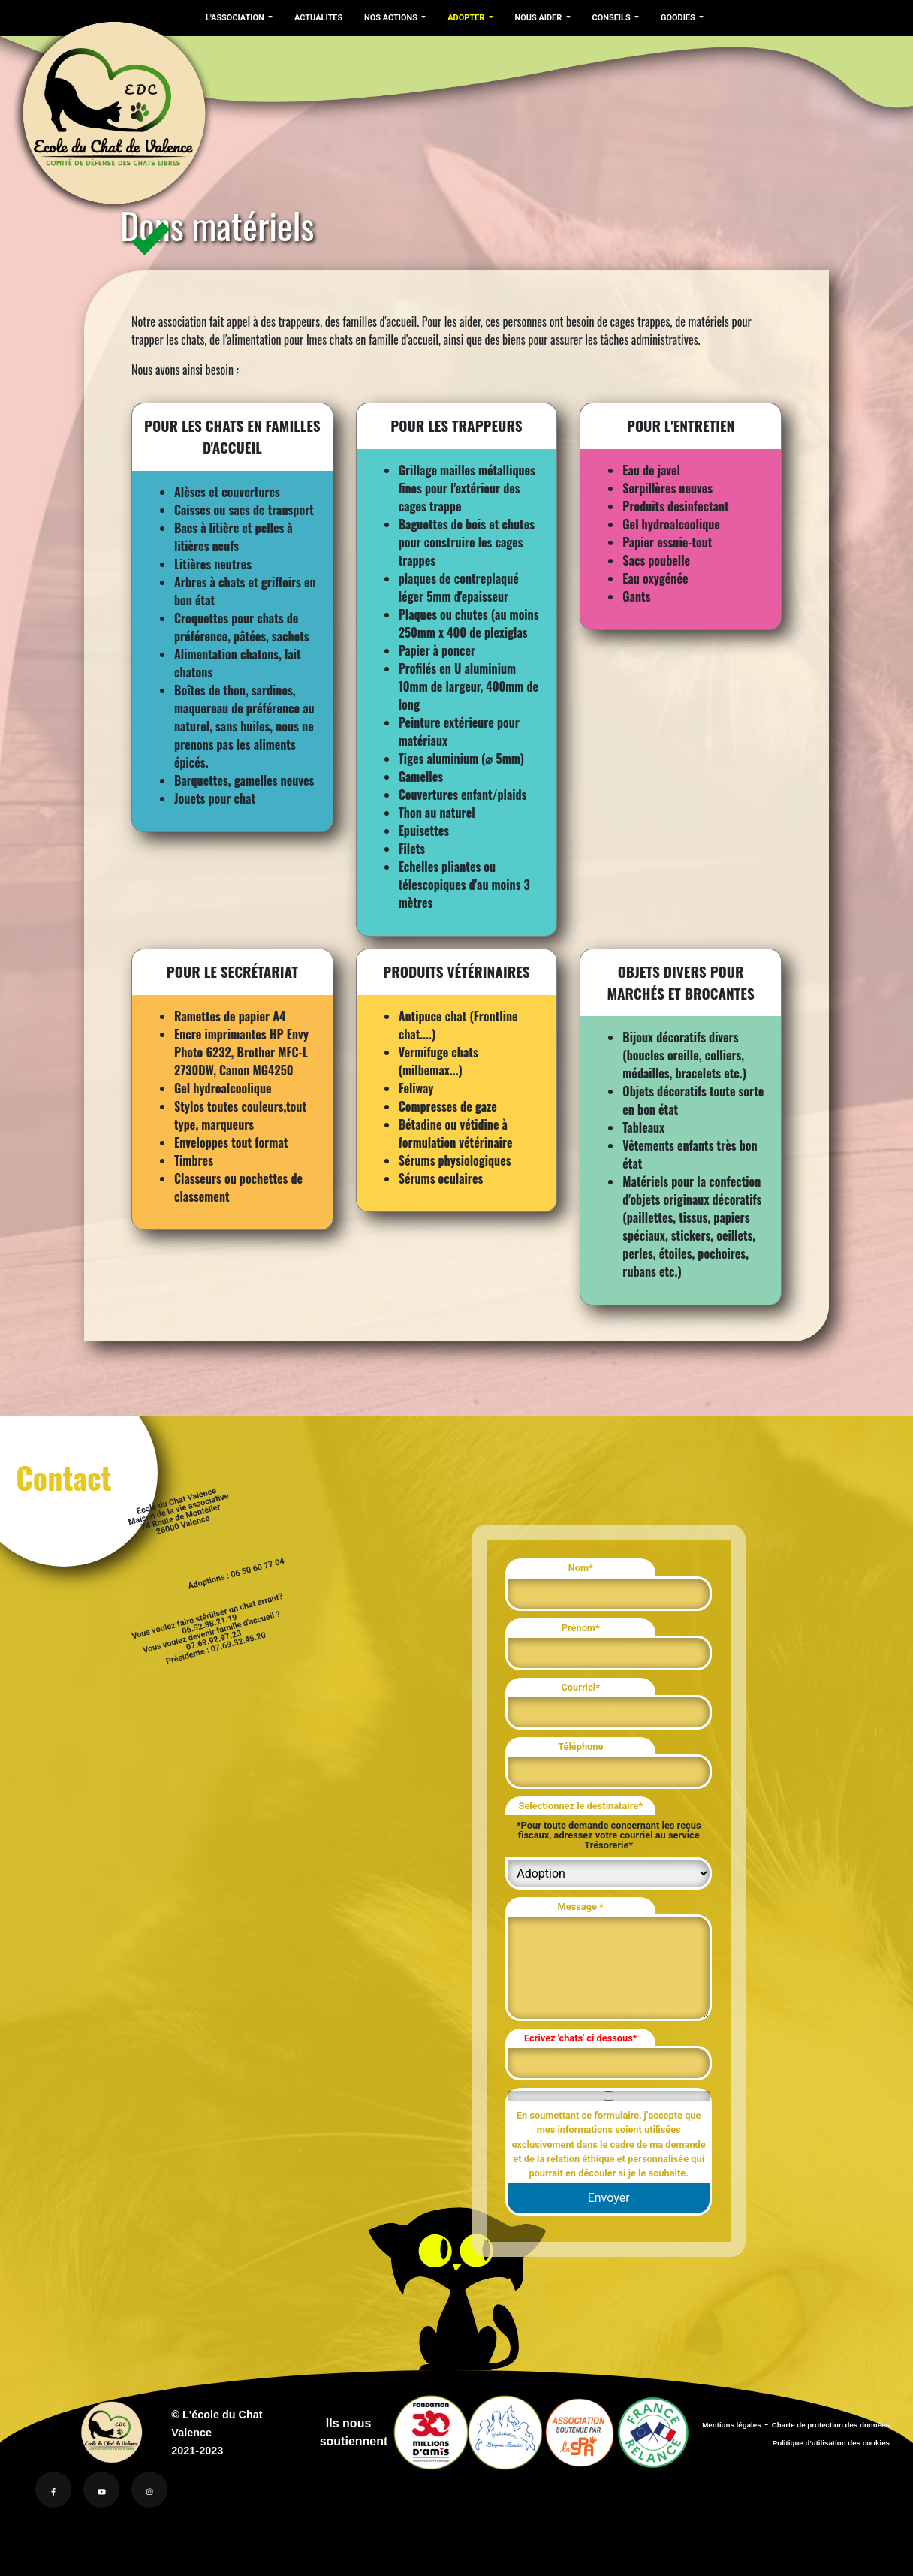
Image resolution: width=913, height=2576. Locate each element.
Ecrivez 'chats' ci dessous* (580, 2038)
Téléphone (580, 1746)
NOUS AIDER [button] (533, 18)
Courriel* (580, 1687)
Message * (581, 1906)
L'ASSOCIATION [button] (235, 18)
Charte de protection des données (831, 2425)
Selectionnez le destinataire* (581, 1805)
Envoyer (609, 2198)
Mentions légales (731, 2425)
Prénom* (581, 1627)
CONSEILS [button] (605, 18)
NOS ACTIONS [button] (388, 18)
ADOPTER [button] (462, 18)
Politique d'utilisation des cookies (831, 2443)
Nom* (580, 1567)
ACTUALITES (316, 18)
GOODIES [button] (671, 18)
